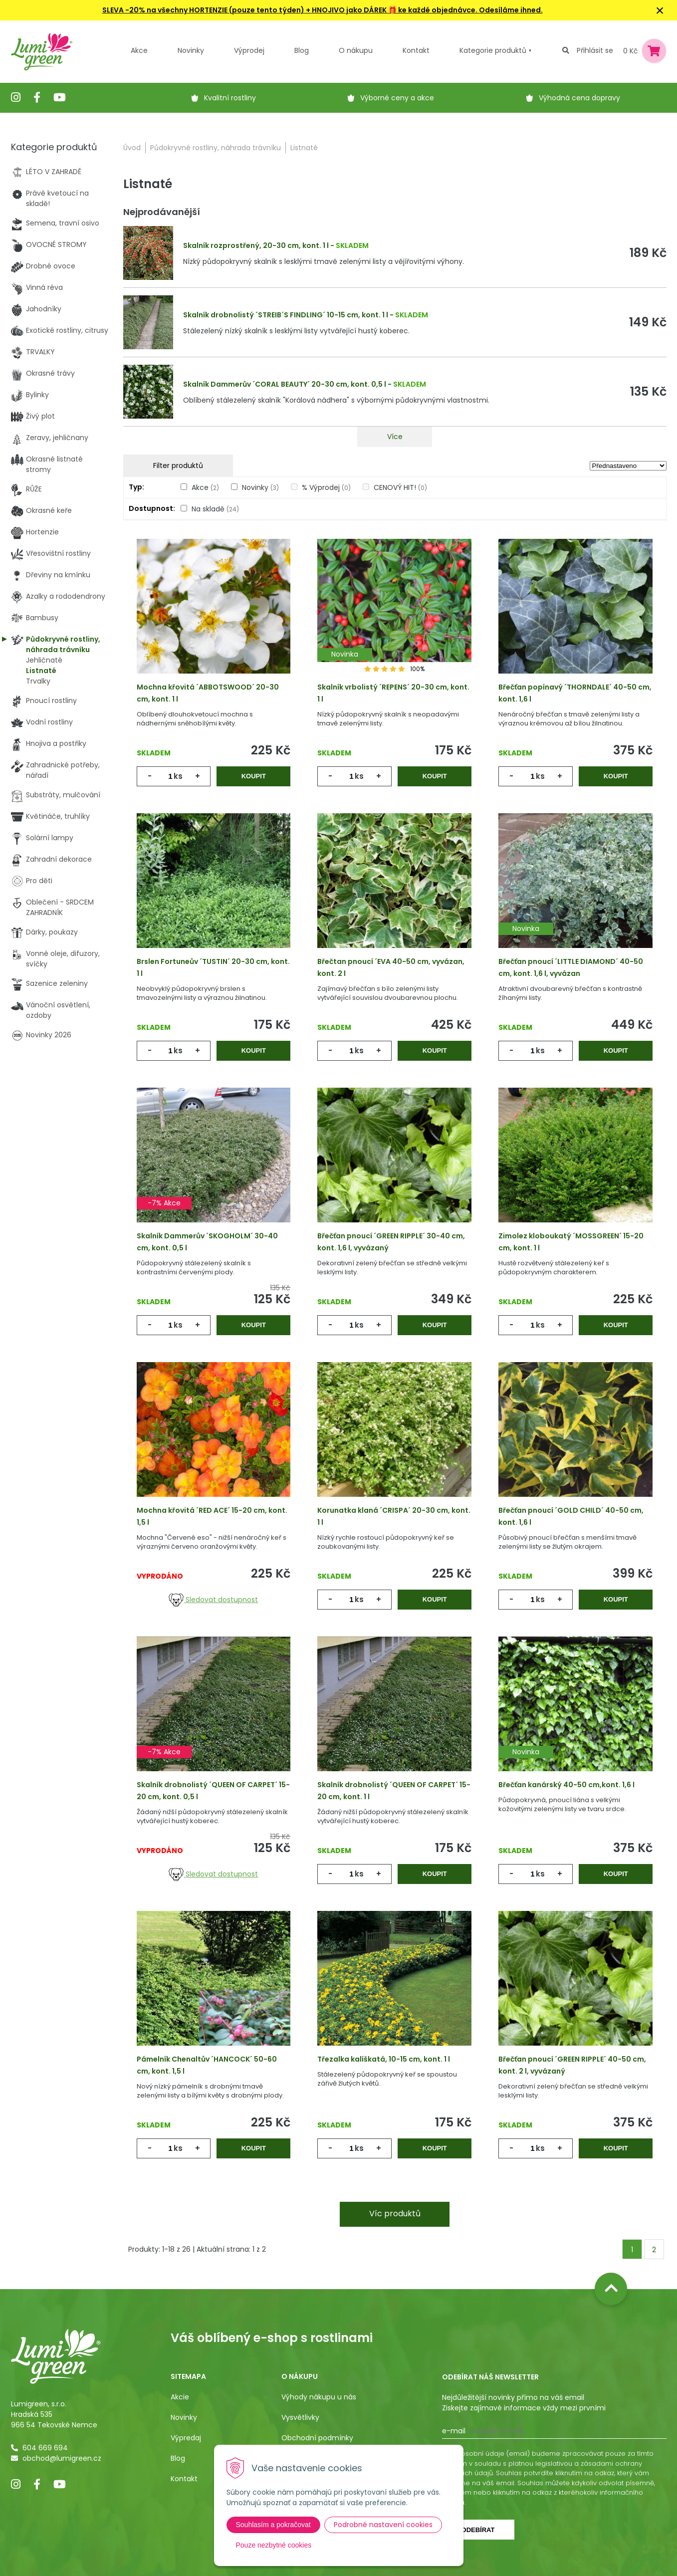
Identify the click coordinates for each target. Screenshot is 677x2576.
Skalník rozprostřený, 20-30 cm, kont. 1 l (256, 245)
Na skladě (215, 509)
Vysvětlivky (300, 2417)
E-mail (453, 2431)
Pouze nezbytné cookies (274, 2545)
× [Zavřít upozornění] (660, 10)
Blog (178, 2458)
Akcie (180, 2397)
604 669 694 (45, 2448)
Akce (139, 50)
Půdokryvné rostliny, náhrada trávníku (215, 148)
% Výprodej (326, 487)
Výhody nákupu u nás (318, 2397)
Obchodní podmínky (317, 2438)
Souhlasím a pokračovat (273, 2525)
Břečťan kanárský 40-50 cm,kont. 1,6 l (566, 1785)
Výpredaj (186, 2438)
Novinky (191, 50)
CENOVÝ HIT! (400, 487)
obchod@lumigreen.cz (61, 2458)
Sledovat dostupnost (213, 1600)
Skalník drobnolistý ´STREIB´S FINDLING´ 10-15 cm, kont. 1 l (285, 315)
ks (178, 776)
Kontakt (184, 2479)
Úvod (132, 148)
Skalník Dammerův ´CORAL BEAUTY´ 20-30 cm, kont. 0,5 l (284, 384)
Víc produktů (395, 2213)
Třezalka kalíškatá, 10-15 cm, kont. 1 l (383, 2059)
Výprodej (249, 50)
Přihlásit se (595, 50)
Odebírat (478, 2530)
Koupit (253, 776)
